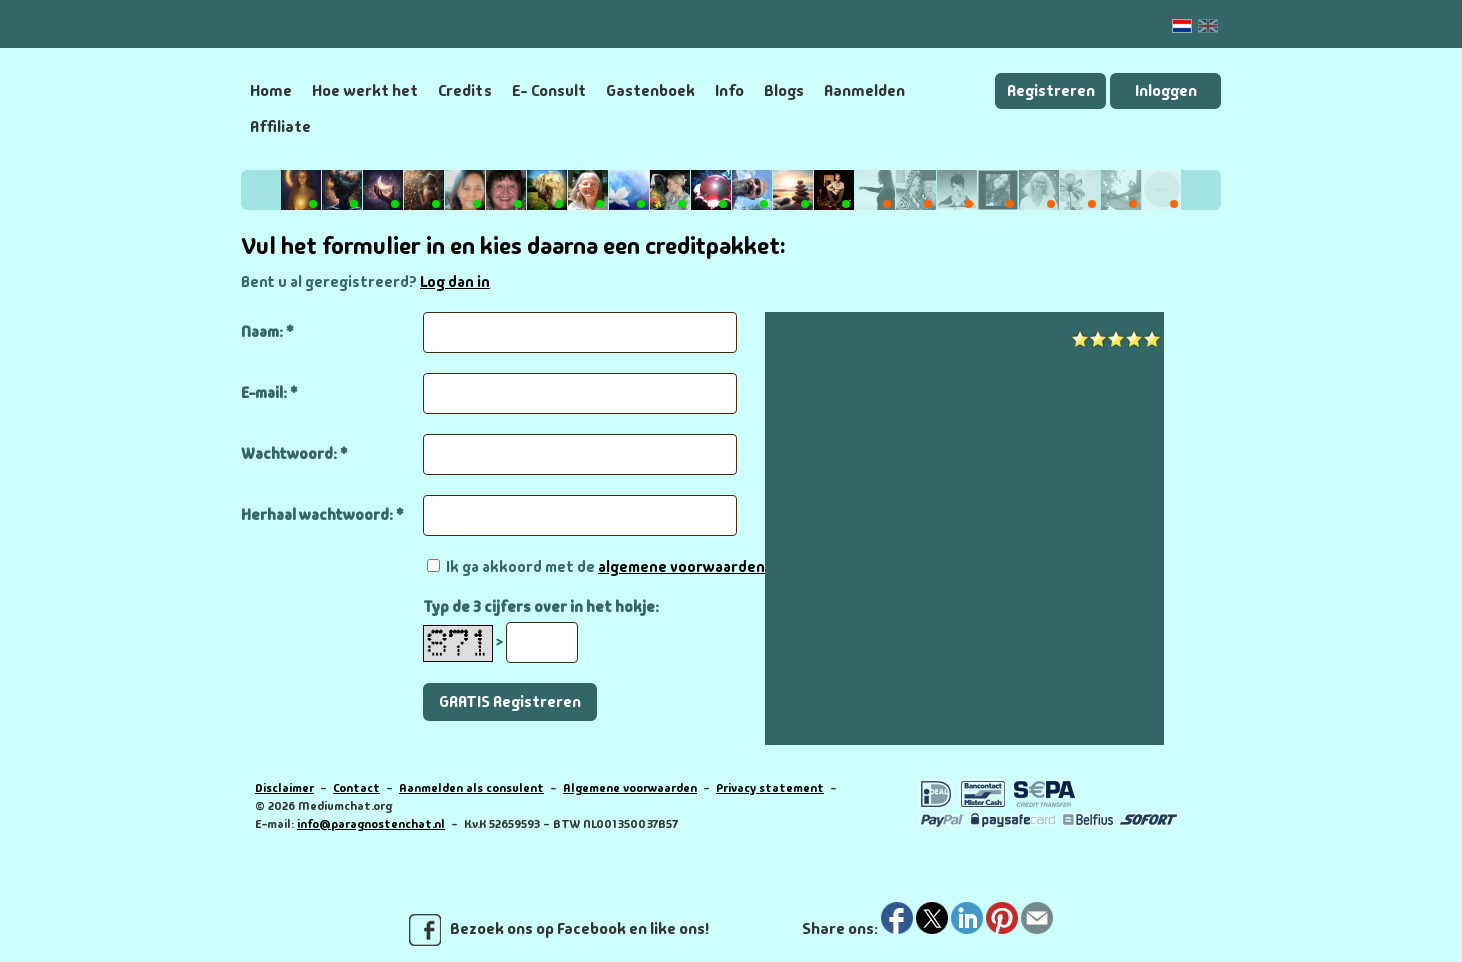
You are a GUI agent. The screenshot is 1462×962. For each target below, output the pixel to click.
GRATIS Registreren (510, 701)
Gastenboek (650, 90)
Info (729, 90)
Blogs (784, 90)
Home (271, 90)
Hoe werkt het (365, 90)
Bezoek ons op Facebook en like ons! (559, 930)
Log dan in (455, 282)
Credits (465, 90)
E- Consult (549, 90)
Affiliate (280, 126)
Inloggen (1166, 90)
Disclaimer (284, 788)
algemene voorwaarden (681, 567)
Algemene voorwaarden (630, 788)
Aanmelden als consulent (471, 788)
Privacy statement (770, 788)
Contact (356, 788)
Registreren (1051, 90)
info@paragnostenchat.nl (371, 824)
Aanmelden (864, 90)
